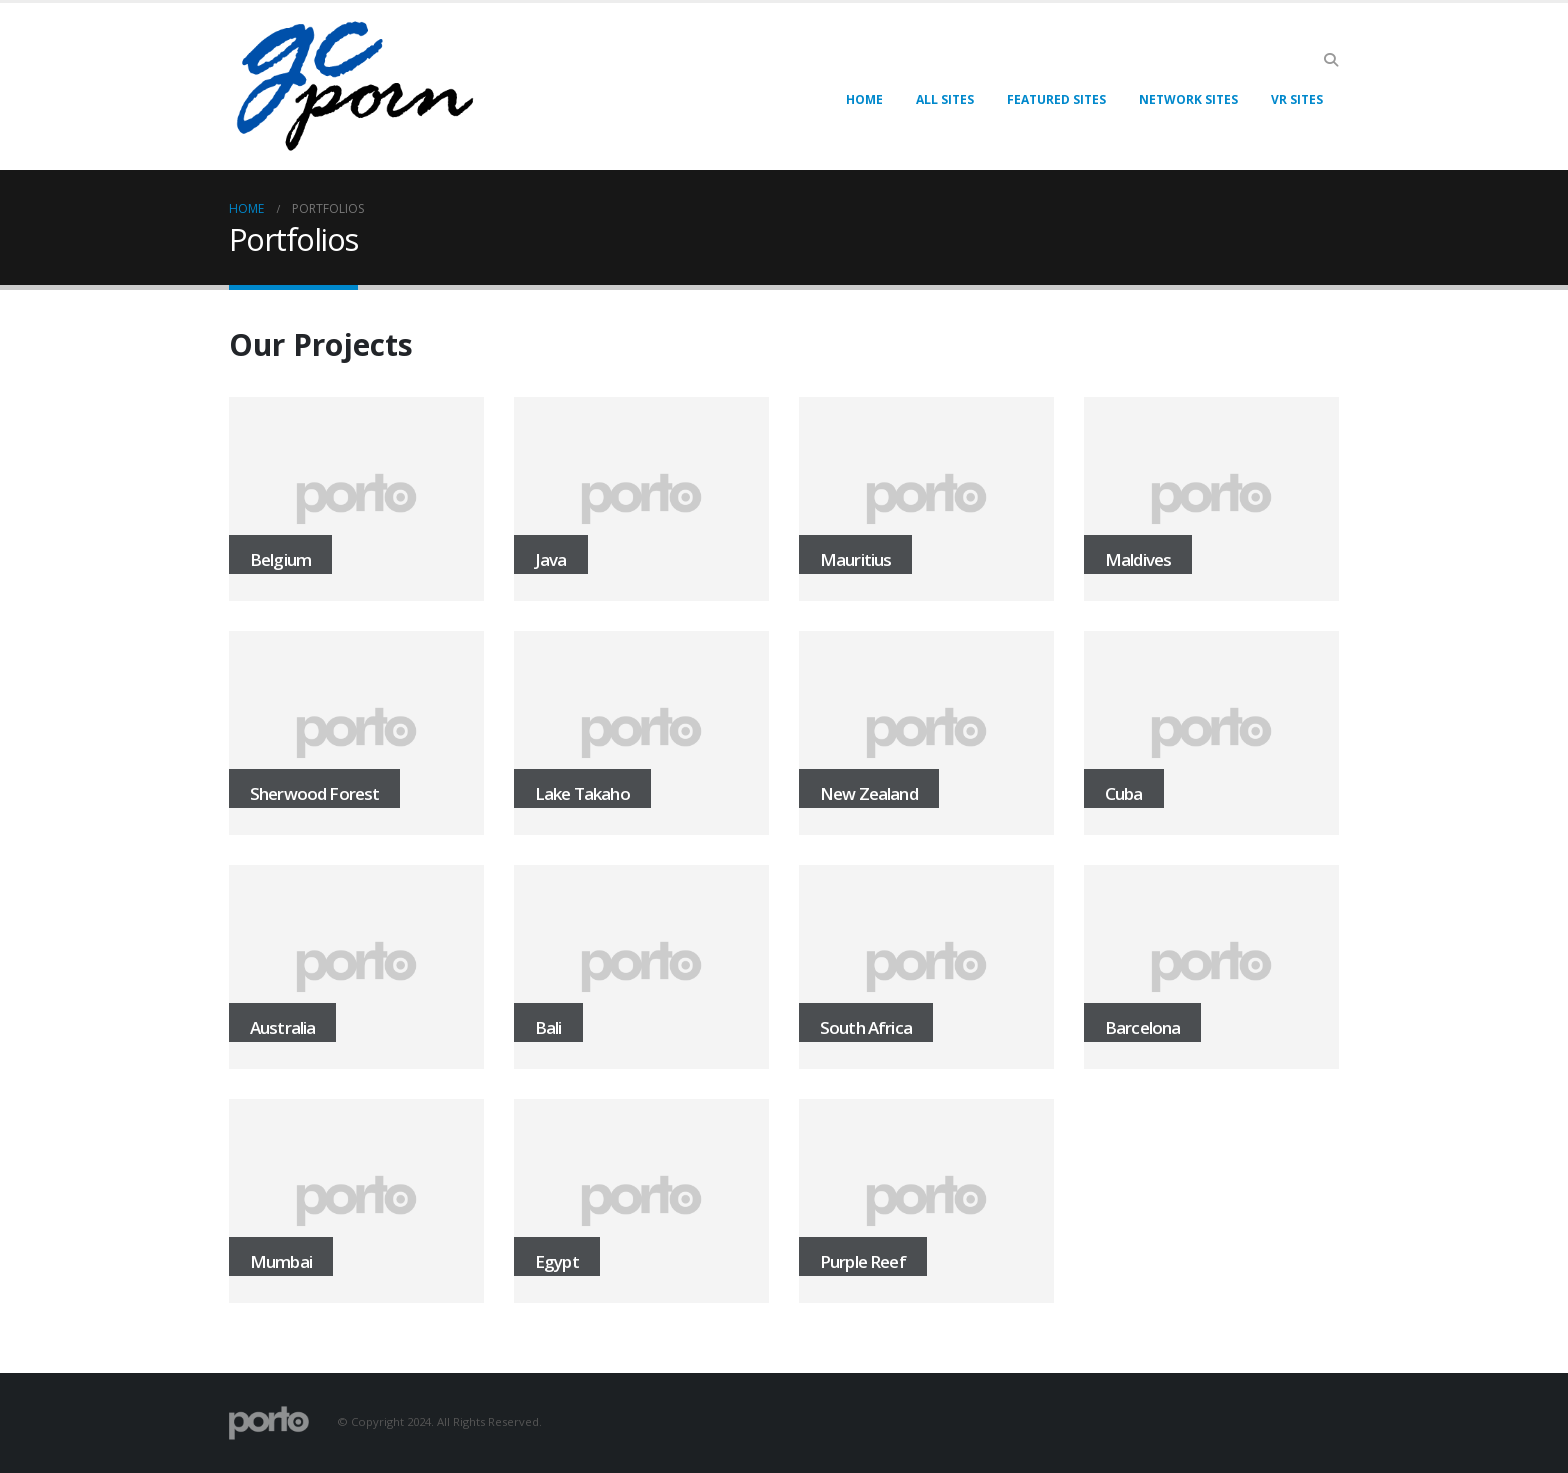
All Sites (945, 99)
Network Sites (1188, 99)
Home (864, 99)
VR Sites (1297, 99)
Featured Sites (1056, 99)
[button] (1330, 60)
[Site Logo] (354, 86)
